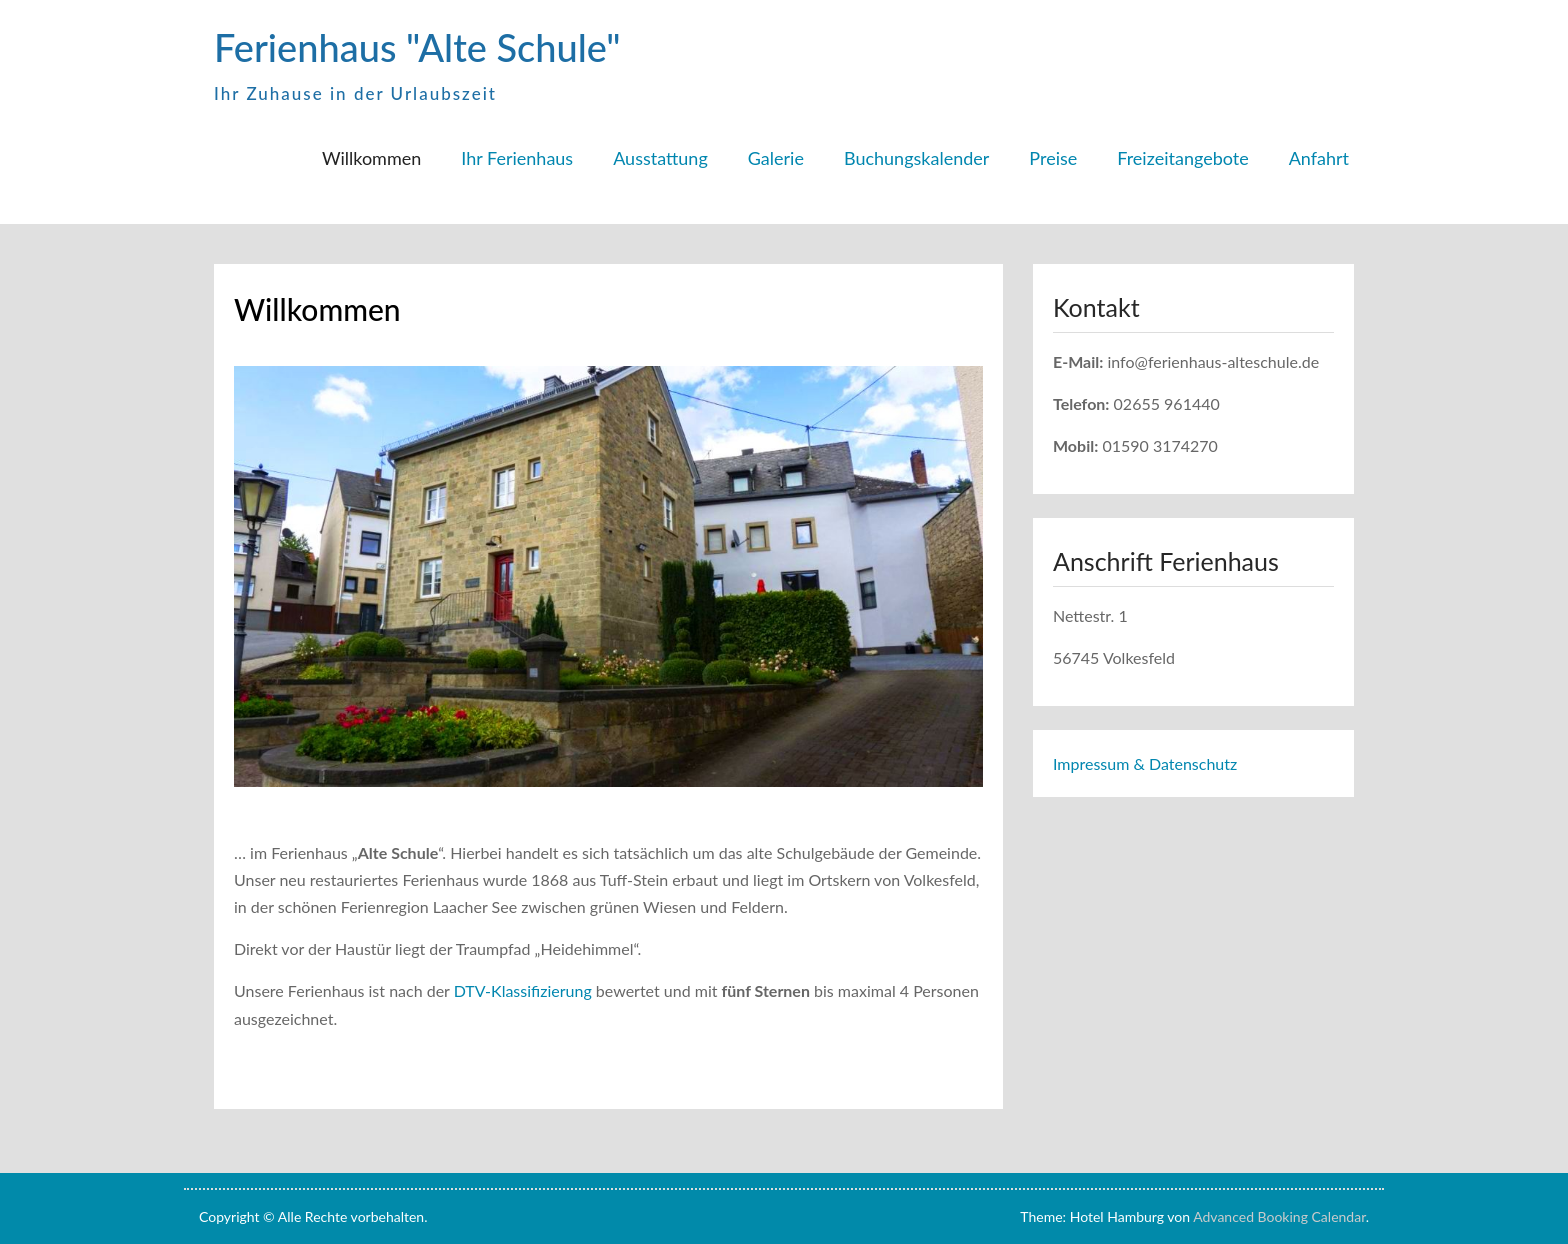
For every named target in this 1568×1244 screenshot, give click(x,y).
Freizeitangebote (1182, 158)
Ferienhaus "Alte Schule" (417, 47)
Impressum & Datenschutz (1145, 763)
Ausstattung (660, 158)
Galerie (776, 158)
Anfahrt (1319, 158)
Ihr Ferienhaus (517, 158)
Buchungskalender (916, 158)
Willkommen (371, 158)
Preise (1053, 158)
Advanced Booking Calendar (1279, 1216)
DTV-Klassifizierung (521, 990)
